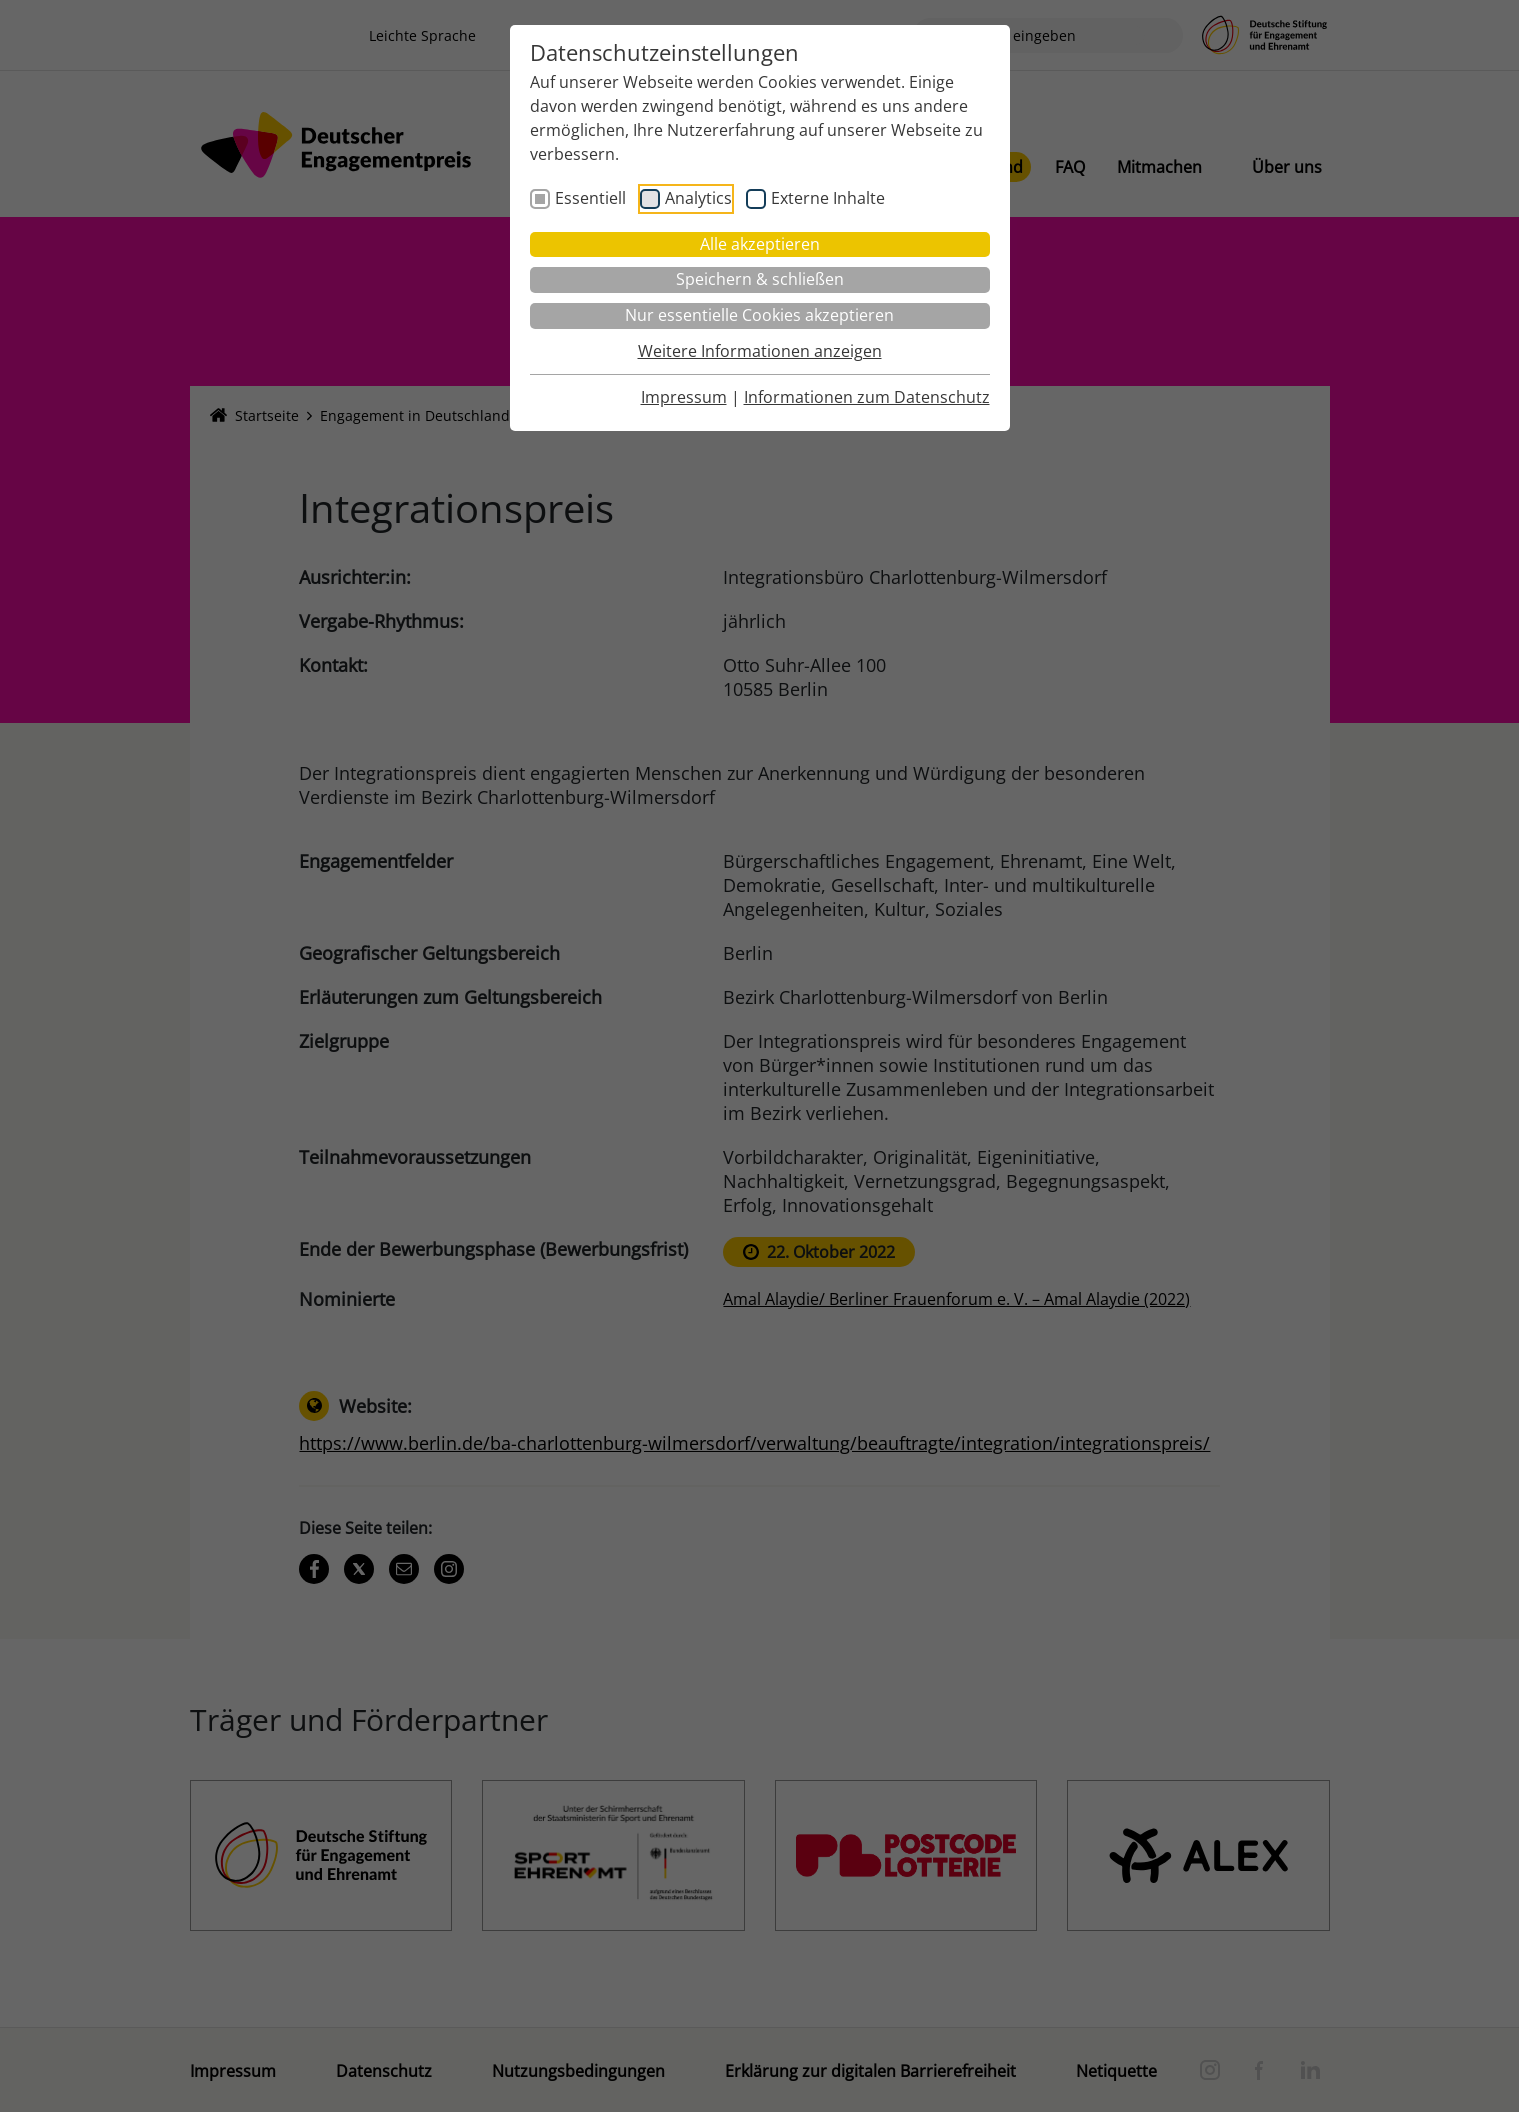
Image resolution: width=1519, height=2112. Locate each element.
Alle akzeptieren (760, 244)
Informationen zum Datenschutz (867, 397)
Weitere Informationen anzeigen (760, 351)
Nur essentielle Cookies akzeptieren (759, 315)
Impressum (684, 397)
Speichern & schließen (760, 279)
